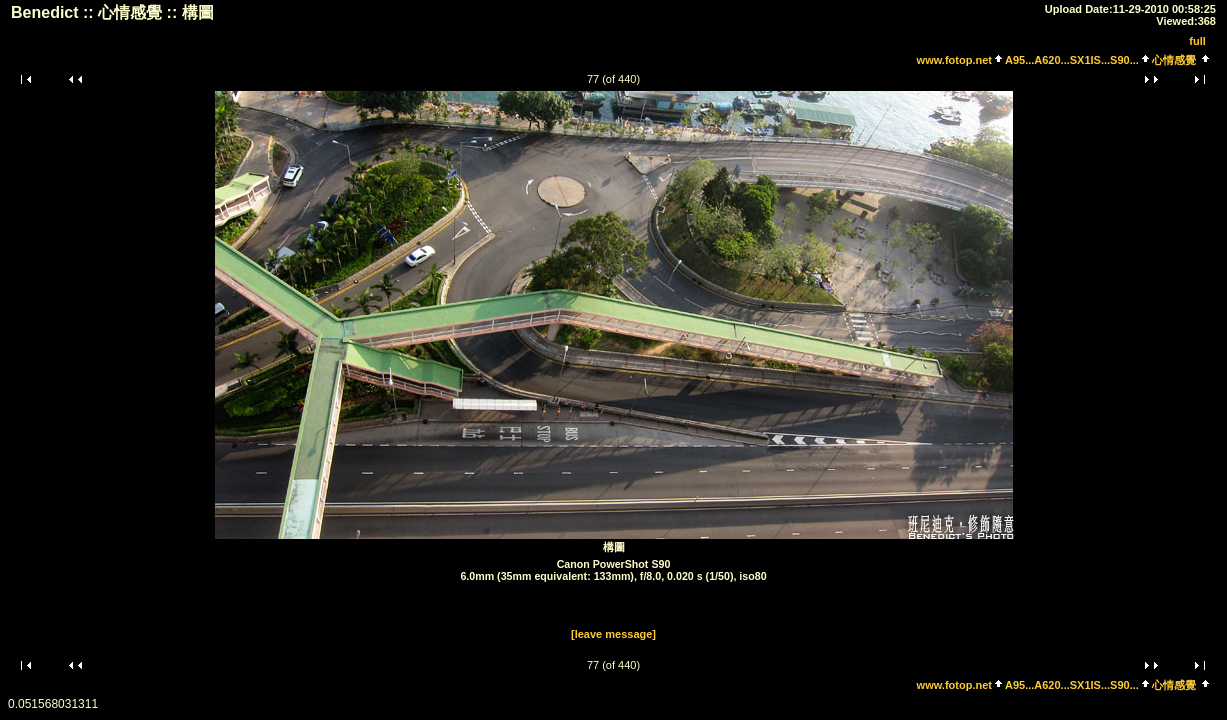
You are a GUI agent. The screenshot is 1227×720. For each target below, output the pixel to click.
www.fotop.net (954, 60)
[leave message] (613, 634)
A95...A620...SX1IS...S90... (1072, 60)
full (1197, 41)
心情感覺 (1174, 60)
